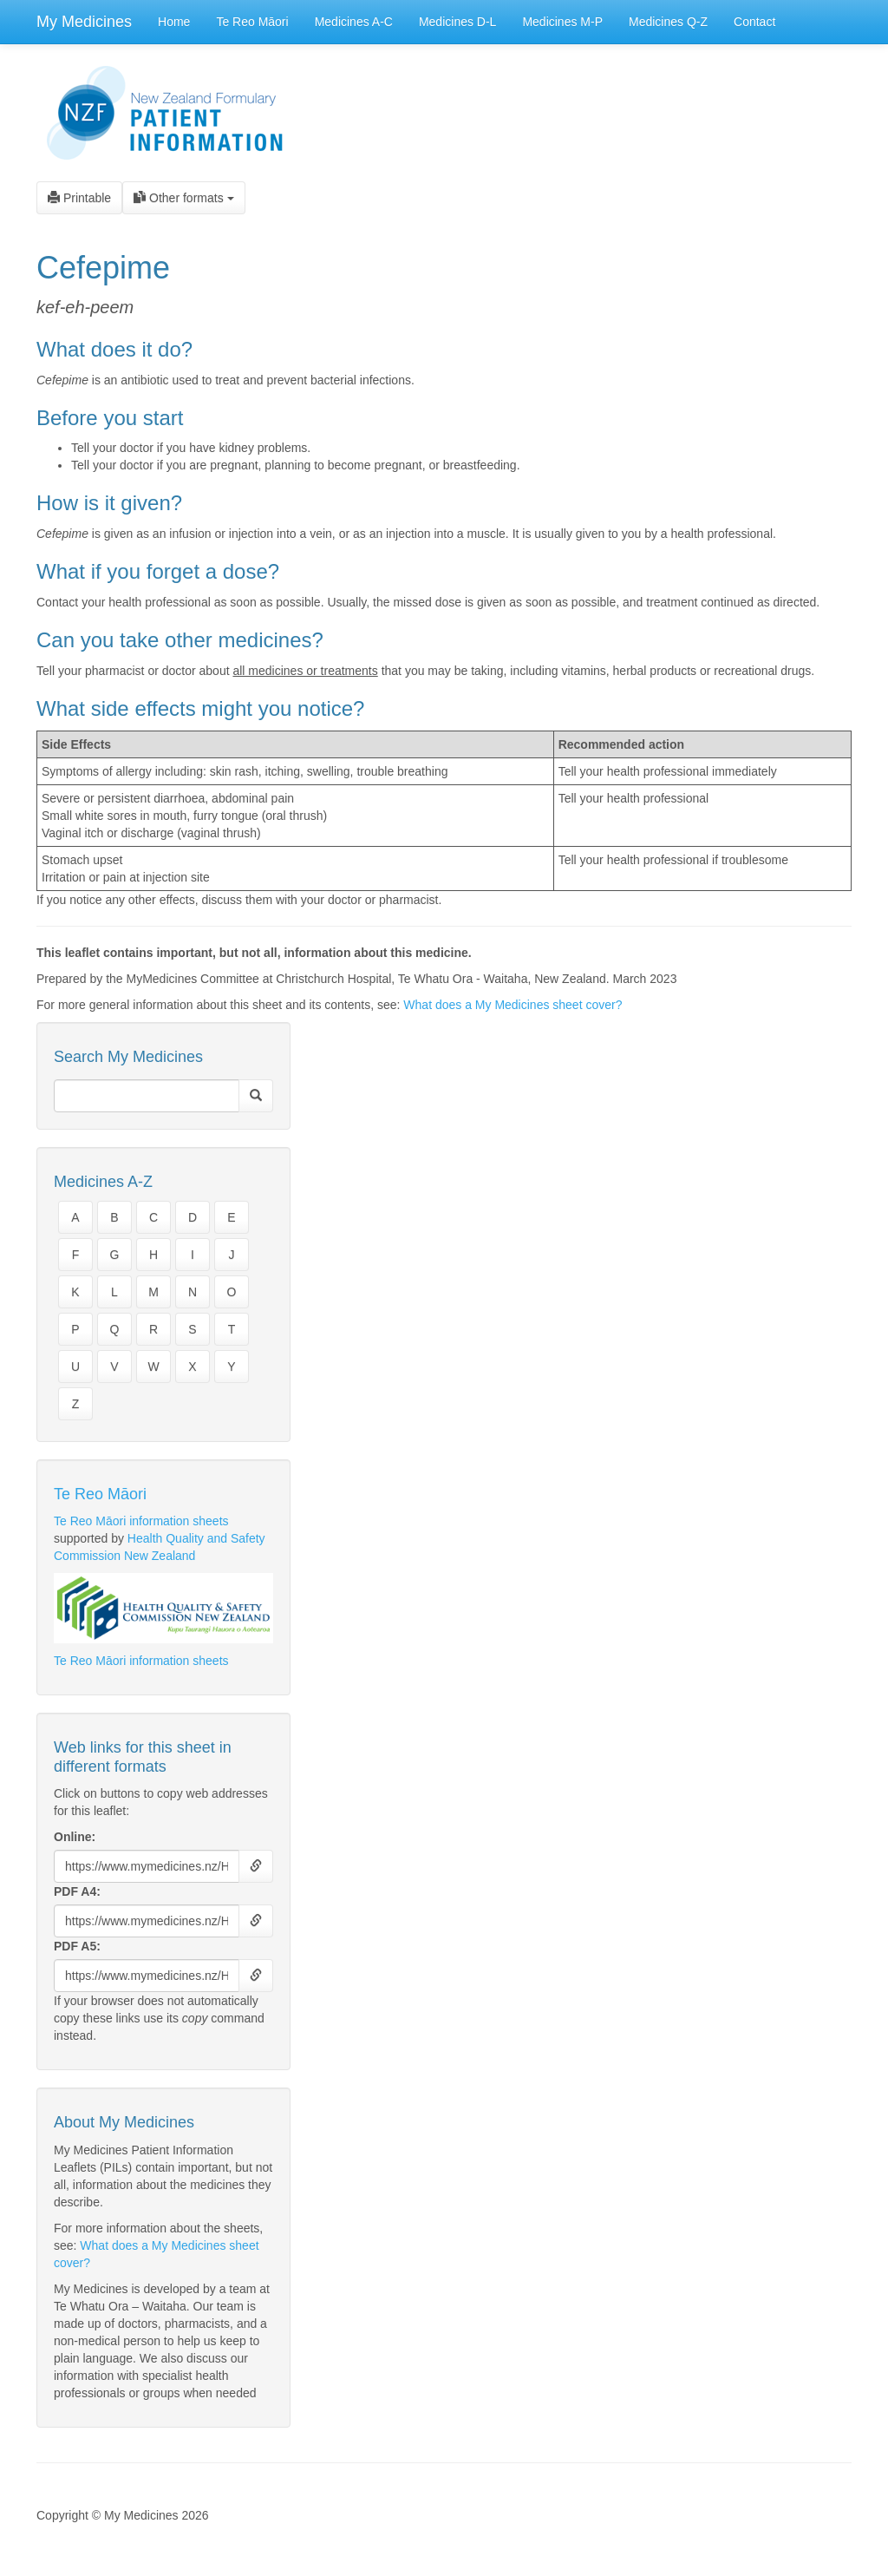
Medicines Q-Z (668, 22)
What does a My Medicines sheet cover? (512, 1005)
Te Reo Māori (252, 22)
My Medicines (84, 21)
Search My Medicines (128, 1056)
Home (174, 22)
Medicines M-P (562, 22)
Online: (74, 1837)
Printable (79, 198)
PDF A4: (77, 1891)
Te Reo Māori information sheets (141, 1521)
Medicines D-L (457, 22)
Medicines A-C (354, 22)
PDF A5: (77, 1946)
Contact (754, 22)
